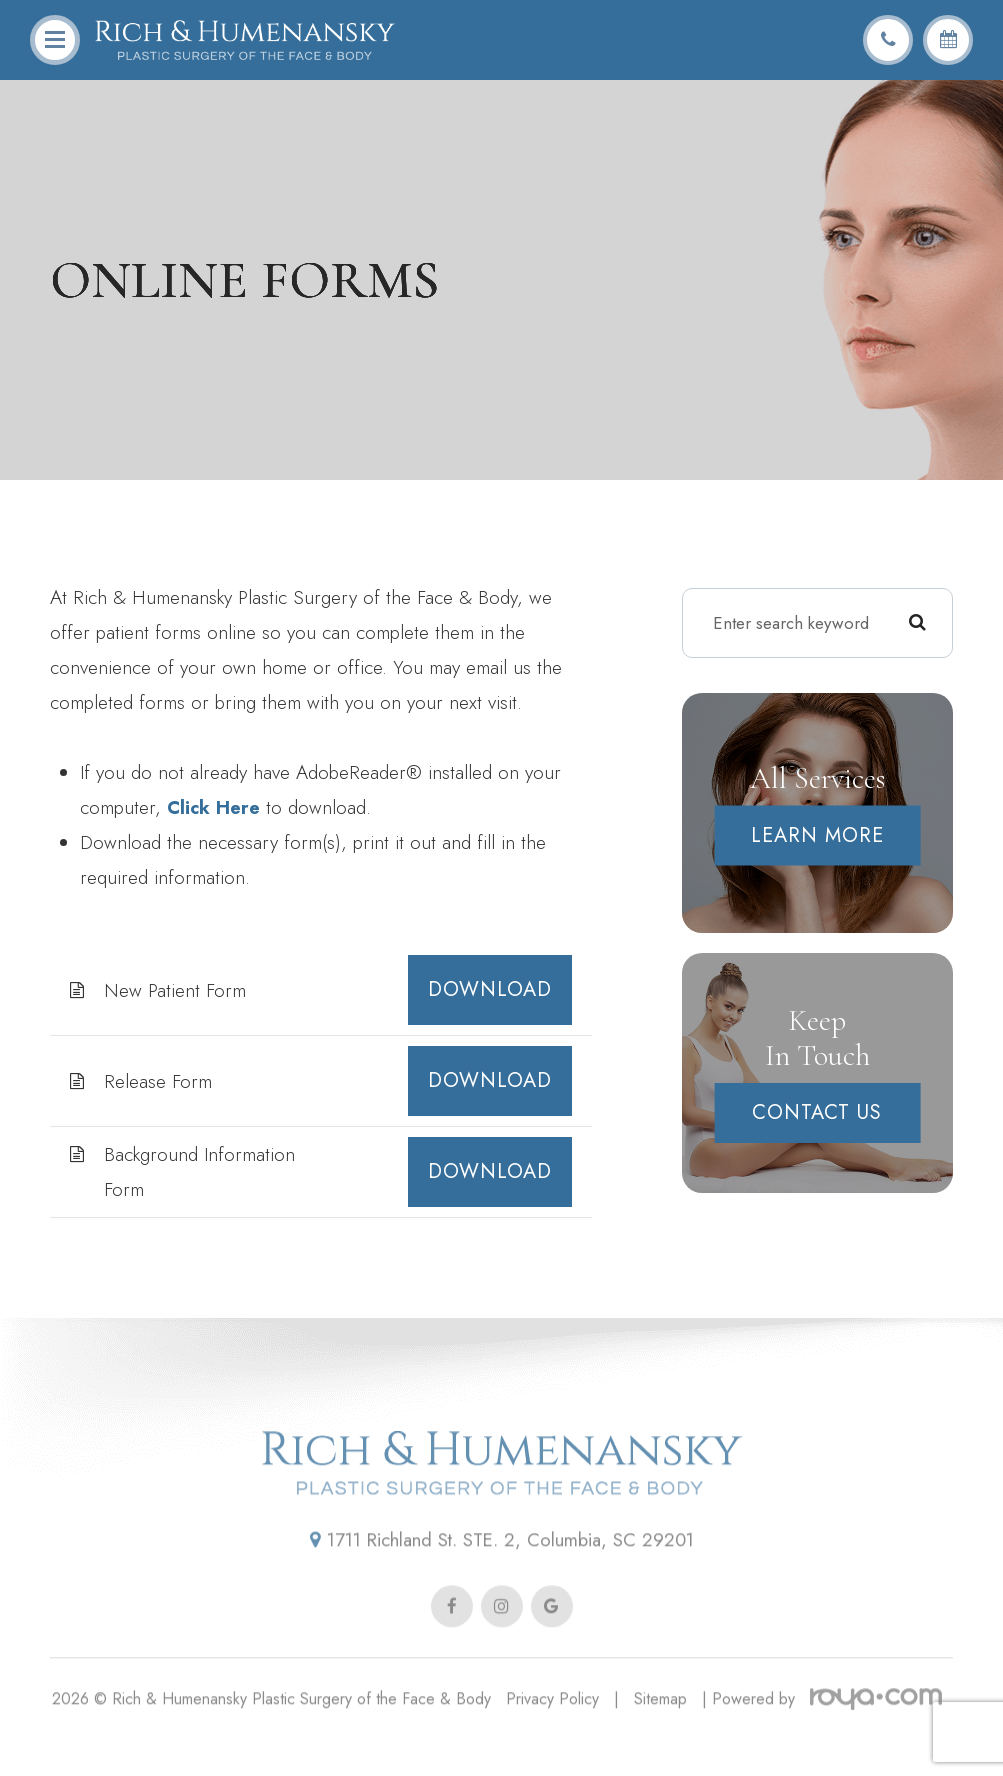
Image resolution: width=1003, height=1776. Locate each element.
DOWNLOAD (490, 989)
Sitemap (660, 1727)
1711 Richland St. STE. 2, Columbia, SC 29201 (502, 1568)
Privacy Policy (552, 1727)
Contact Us (817, 1112)
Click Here (215, 807)
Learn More (817, 835)
